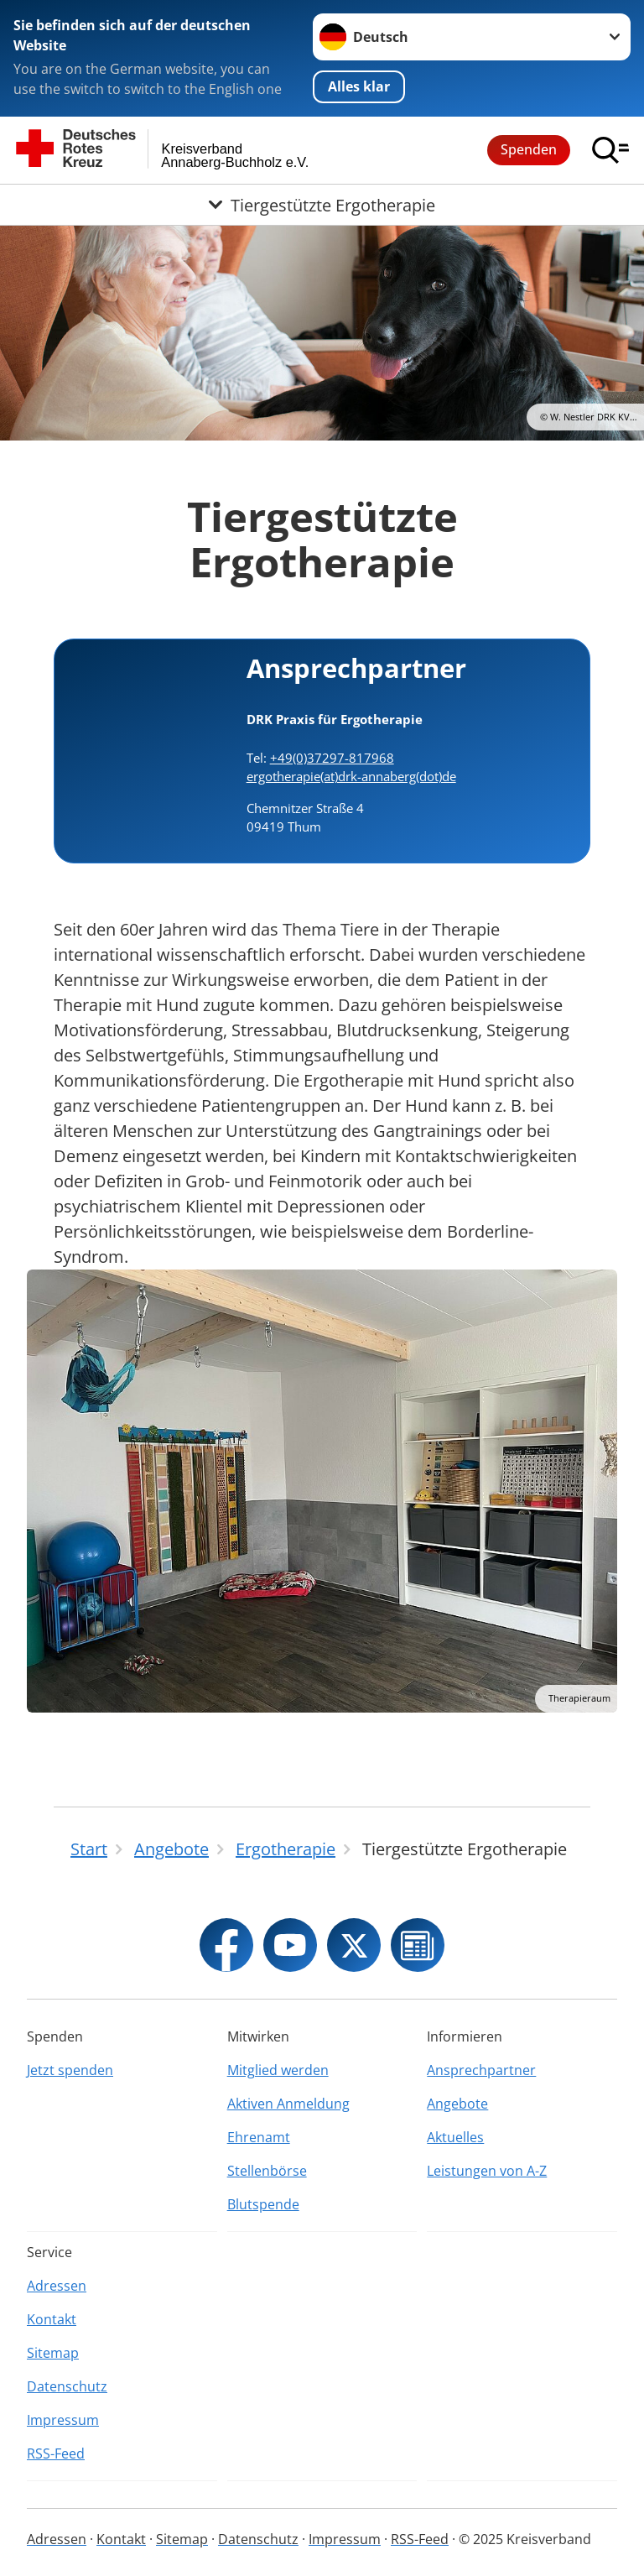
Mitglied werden (278, 2070)
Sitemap (53, 2353)
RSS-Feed (56, 2453)
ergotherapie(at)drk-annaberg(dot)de (351, 776)
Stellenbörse (267, 2170)
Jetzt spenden (70, 2070)
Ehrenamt (258, 2137)
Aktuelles (455, 2137)
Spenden (529, 149)
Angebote (457, 2103)
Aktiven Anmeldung (288, 2103)
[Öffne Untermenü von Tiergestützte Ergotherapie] (322, 205)
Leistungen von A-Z (487, 2170)
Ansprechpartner (481, 2070)
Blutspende (263, 2204)
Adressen (56, 2285)
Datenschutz (67, 2386)
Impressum (63, 2420)
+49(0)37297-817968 (332, 757)
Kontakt (51, 2319)
